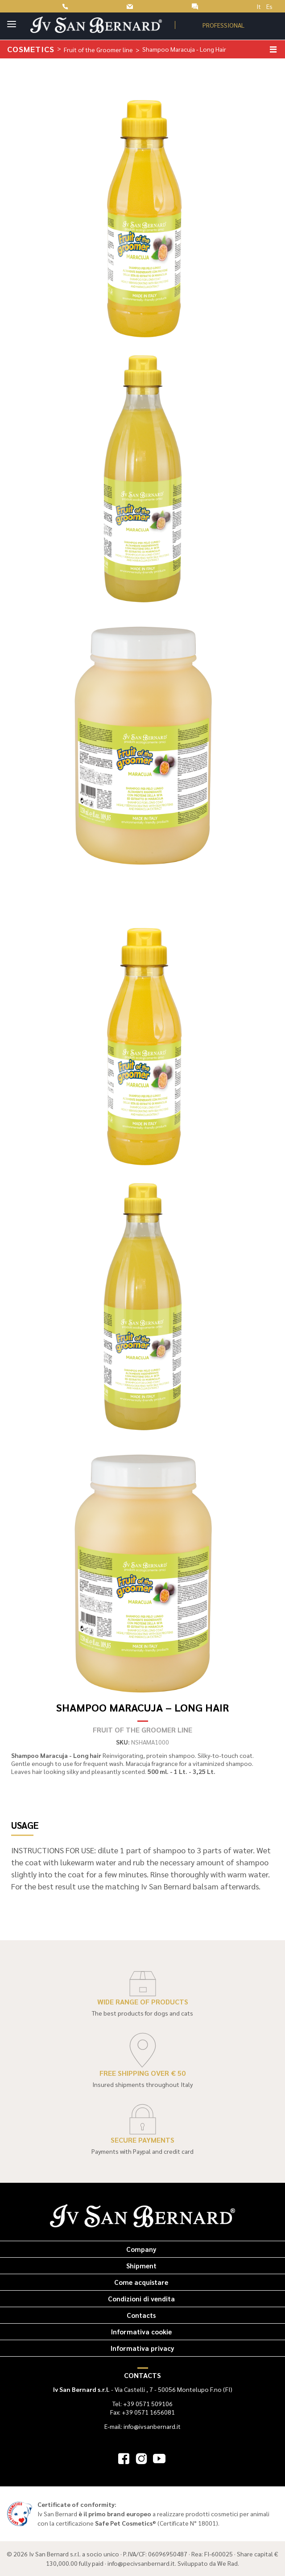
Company (141, 2249)
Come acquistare (141, 2282)
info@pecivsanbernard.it (141, 2563)
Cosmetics (30, 49)
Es (269, 6)
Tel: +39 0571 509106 (142, 2403)
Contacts (141, 2315)
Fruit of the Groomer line (98, 49)
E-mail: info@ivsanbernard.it (142, 2426)
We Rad (227, 2563)
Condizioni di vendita (141, 2298)
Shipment (141, 2265)
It (258, 6)
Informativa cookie (141, 2331)
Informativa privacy (142, 2348)
